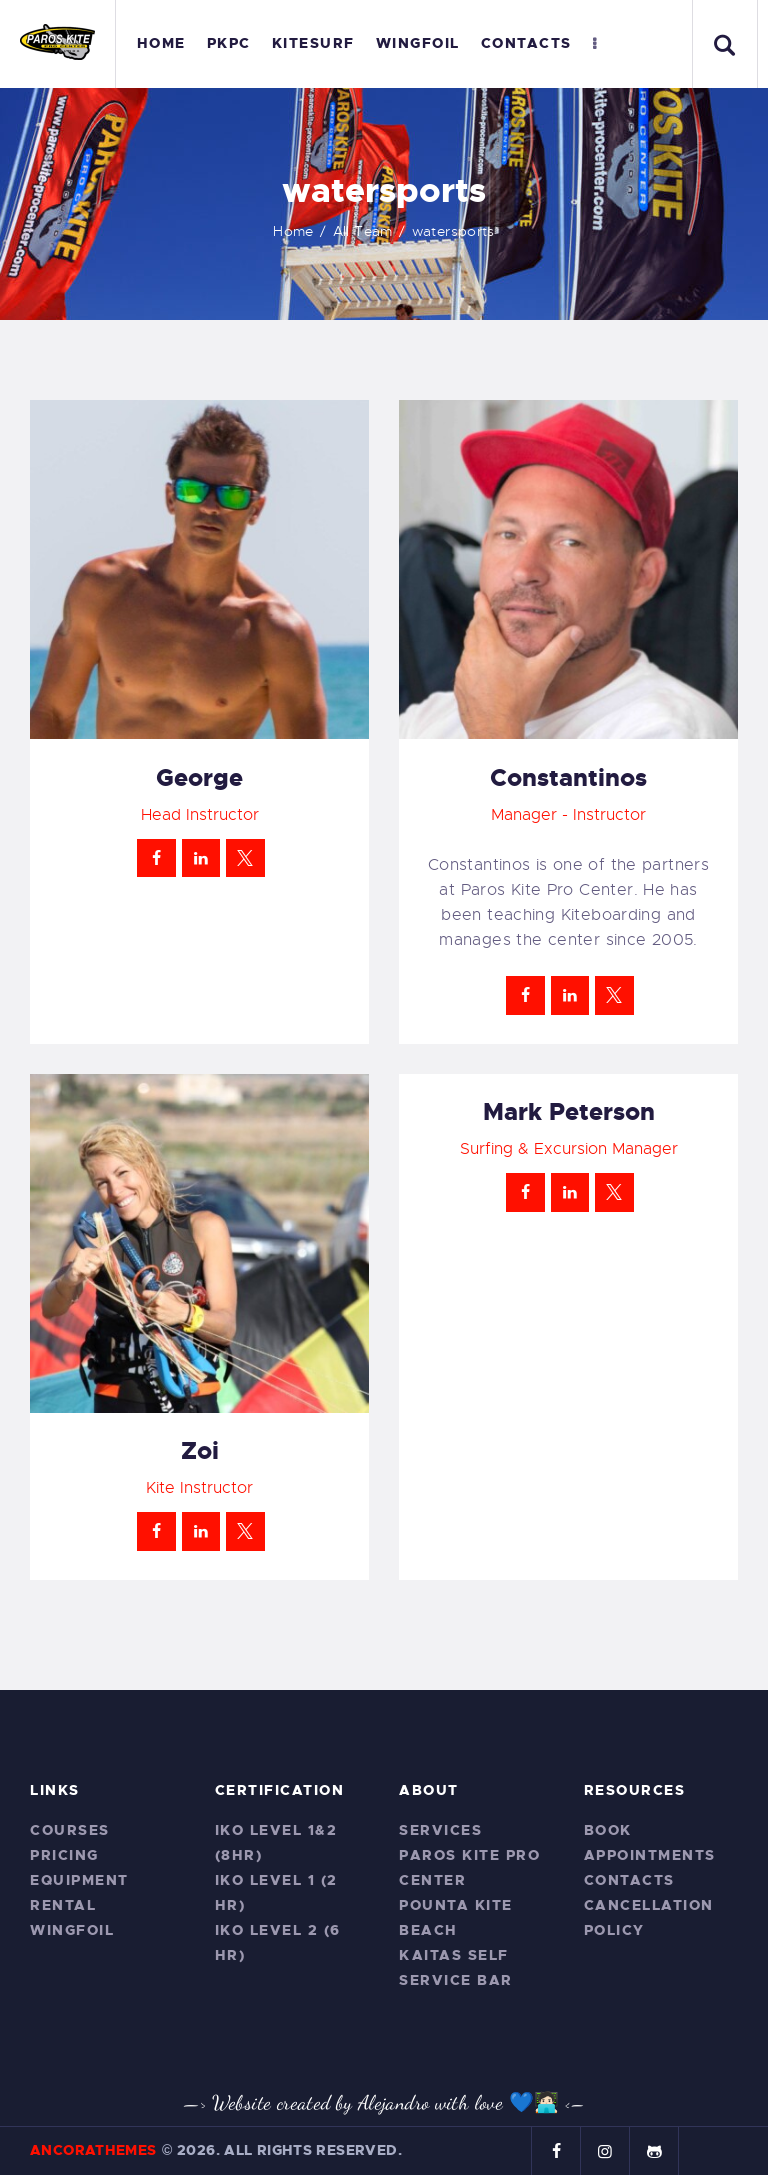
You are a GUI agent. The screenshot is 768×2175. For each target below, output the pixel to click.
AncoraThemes (93, 2150)
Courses (70, 1830)
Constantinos (568, 778)
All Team (363, 231)
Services (440, 1830)
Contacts (629, 1880)
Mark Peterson (569, 1112)
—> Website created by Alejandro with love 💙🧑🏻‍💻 (371, 2103)
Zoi (200, 1451)
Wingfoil (72, 1930)
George (199, 778)
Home (293, 231)
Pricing (64, 1855)
